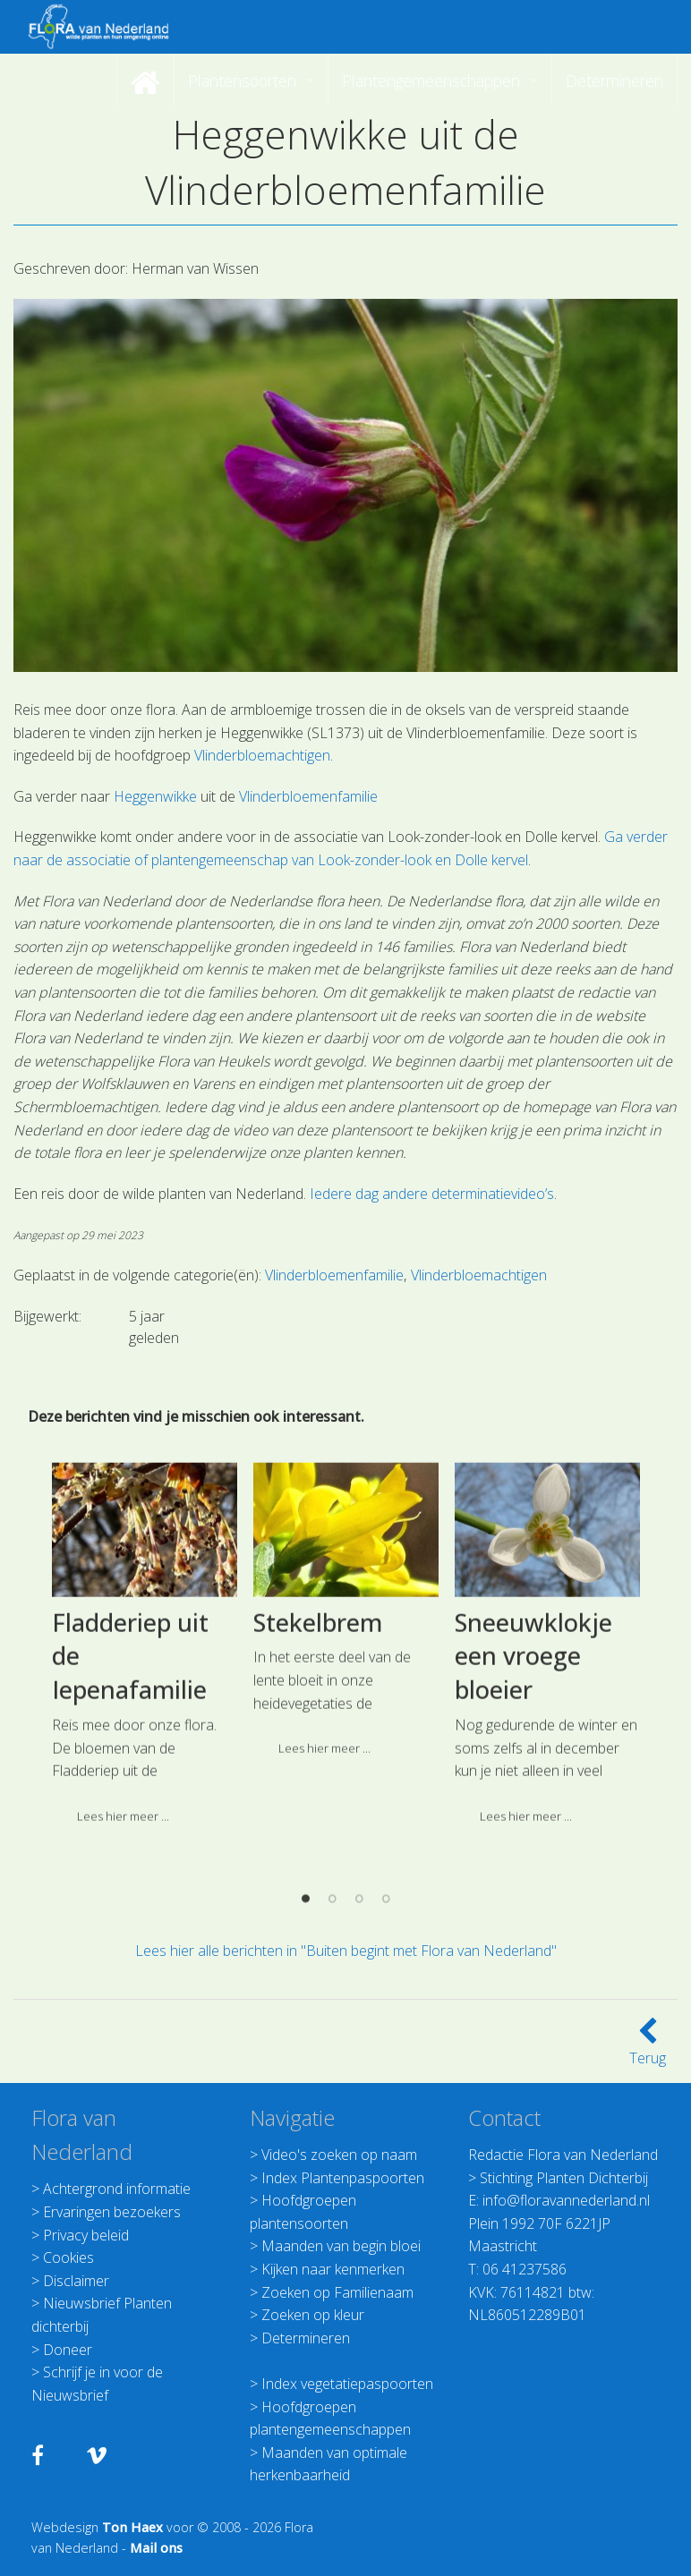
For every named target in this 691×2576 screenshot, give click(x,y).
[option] (144, 1843)
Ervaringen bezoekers (112, 2212)
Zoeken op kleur (312, 2315)
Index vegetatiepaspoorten (347, 2383)
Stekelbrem (317, 1815)
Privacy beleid (86, 2235)
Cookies (68, 2257)
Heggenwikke (155, 796)
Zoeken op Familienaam (337, 2292)
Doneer (67, 2349)
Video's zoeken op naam (339, 2154)
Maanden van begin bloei (341, 2246)
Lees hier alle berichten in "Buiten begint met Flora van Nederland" (346, 1950)
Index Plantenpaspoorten (342, 2178)
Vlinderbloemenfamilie (308, 796)
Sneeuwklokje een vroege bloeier (533, 1849)
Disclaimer (76, 2281)
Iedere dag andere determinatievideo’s (432, 1193)
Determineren (305, 2338)
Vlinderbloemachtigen (262, 755)
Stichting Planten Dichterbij (564, 2178)
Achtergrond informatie (117, 2188)
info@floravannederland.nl (566, 2200)
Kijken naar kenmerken (333, 2269)
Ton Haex (132, 2527)
